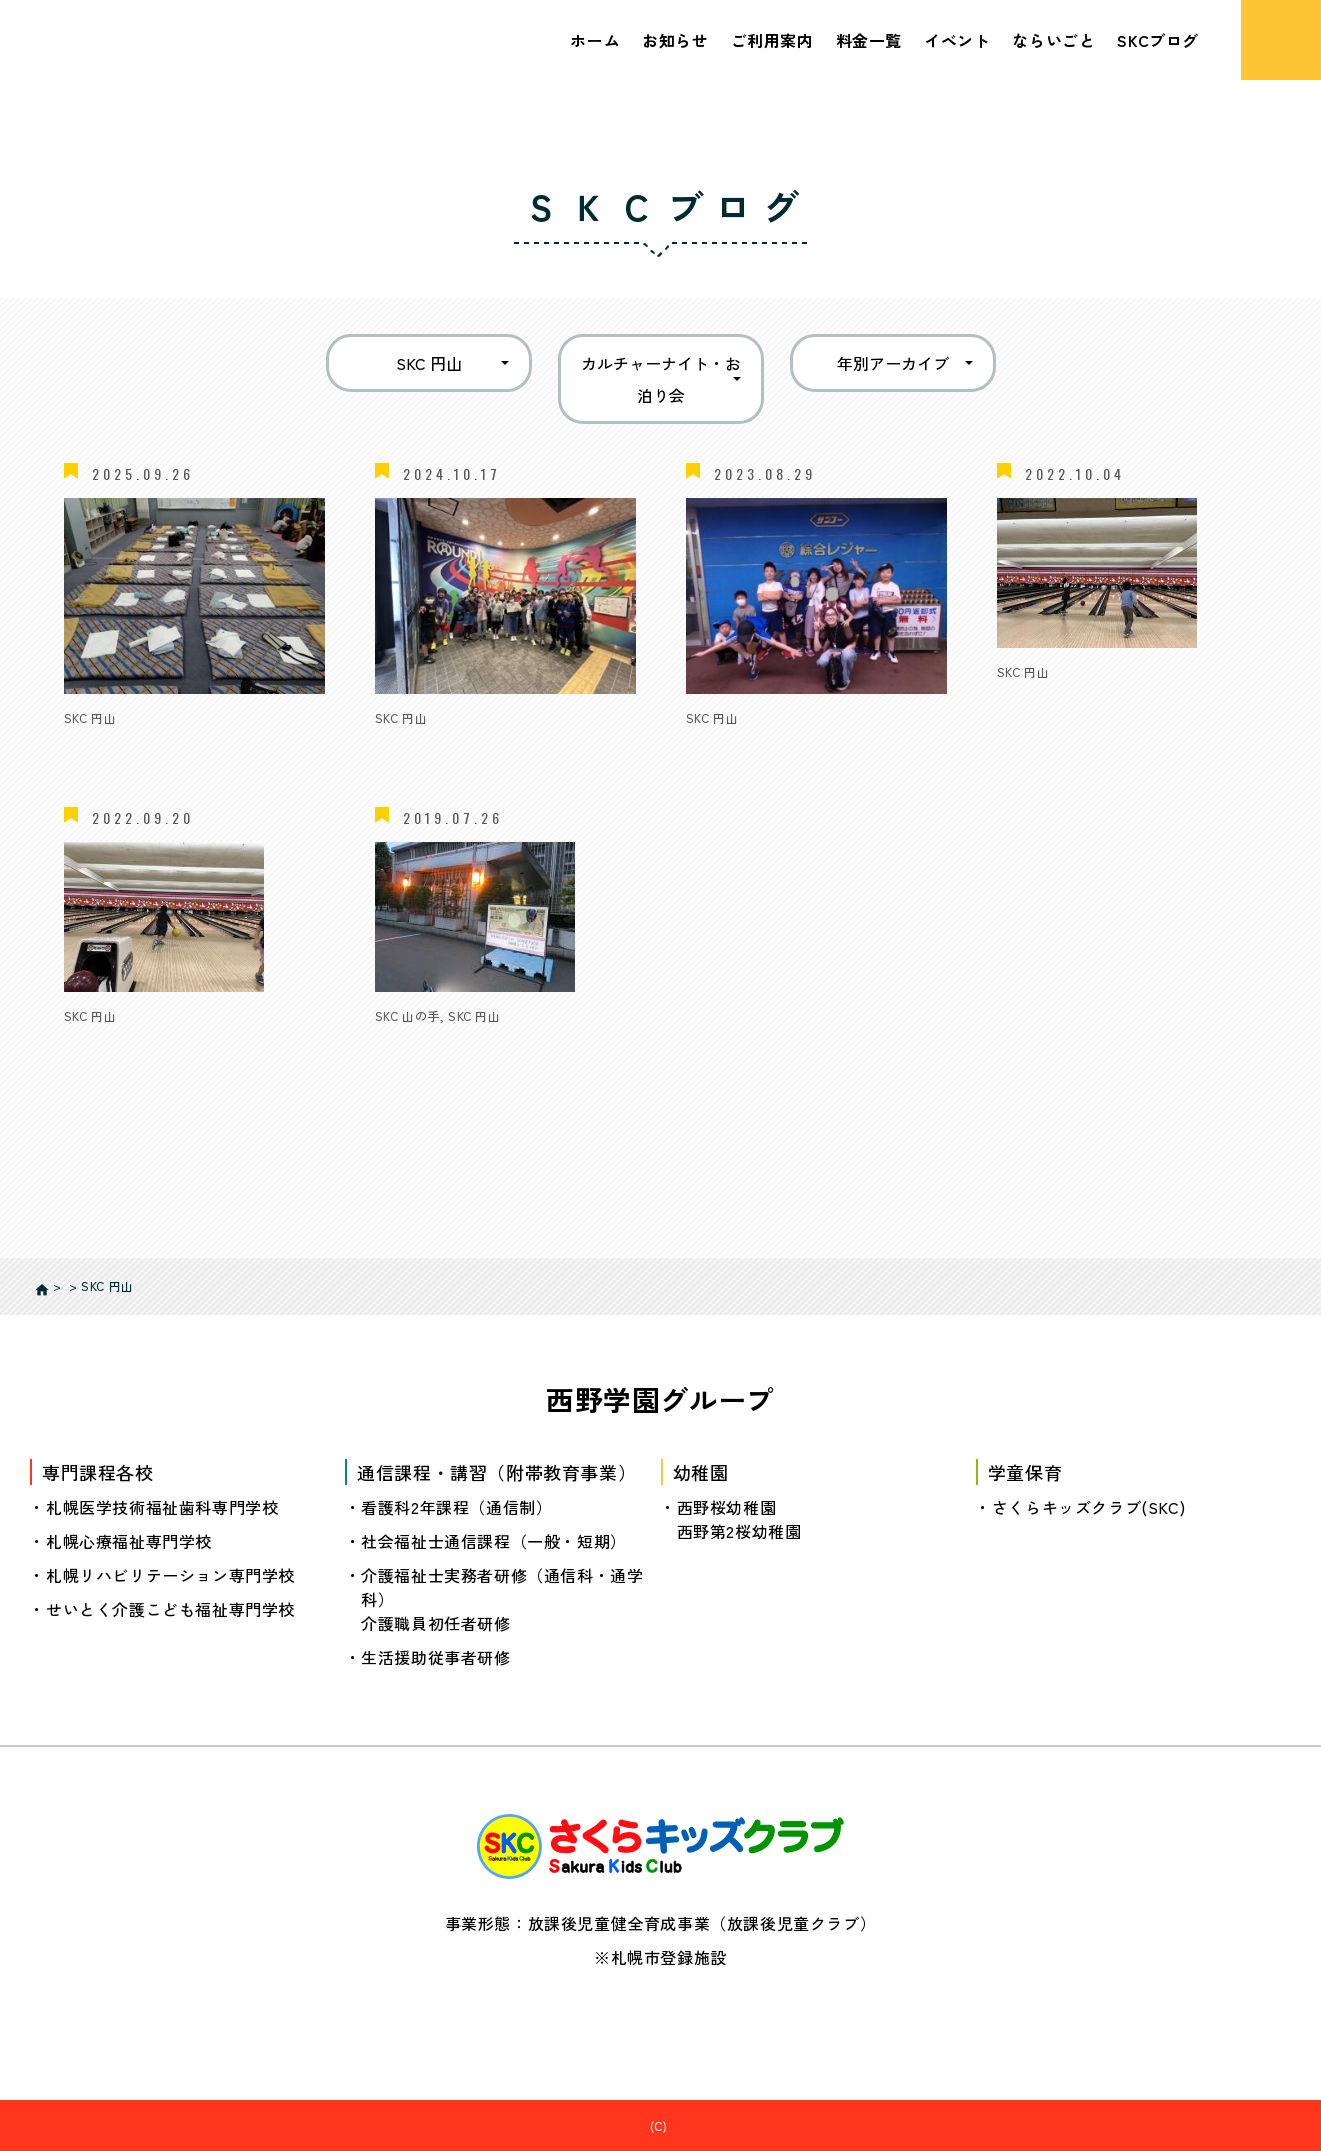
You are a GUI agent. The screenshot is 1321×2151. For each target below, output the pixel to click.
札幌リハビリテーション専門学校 (170, 1574)
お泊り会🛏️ (729, 746)
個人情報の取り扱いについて (661, 2021)
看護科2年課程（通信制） (456, 1506)
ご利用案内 (772, 40)
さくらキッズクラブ (671, 2124)
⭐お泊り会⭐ (118, 746)
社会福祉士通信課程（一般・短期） (494, 1540)
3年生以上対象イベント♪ (1092, 700)
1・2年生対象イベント (146, 1044)
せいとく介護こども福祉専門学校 (170, 1608)
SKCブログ (1158, 40)
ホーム (595, 40)
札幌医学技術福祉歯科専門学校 (162, 1506)
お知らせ (675, 40)
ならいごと (1053, 40)
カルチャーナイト (441, 1044)
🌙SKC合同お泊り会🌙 (461, 746)
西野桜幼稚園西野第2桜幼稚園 (739, 1518)
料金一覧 (869, 40)
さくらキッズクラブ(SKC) (1088, 1506)
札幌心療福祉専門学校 (129, 1540)
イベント (957, 40)
